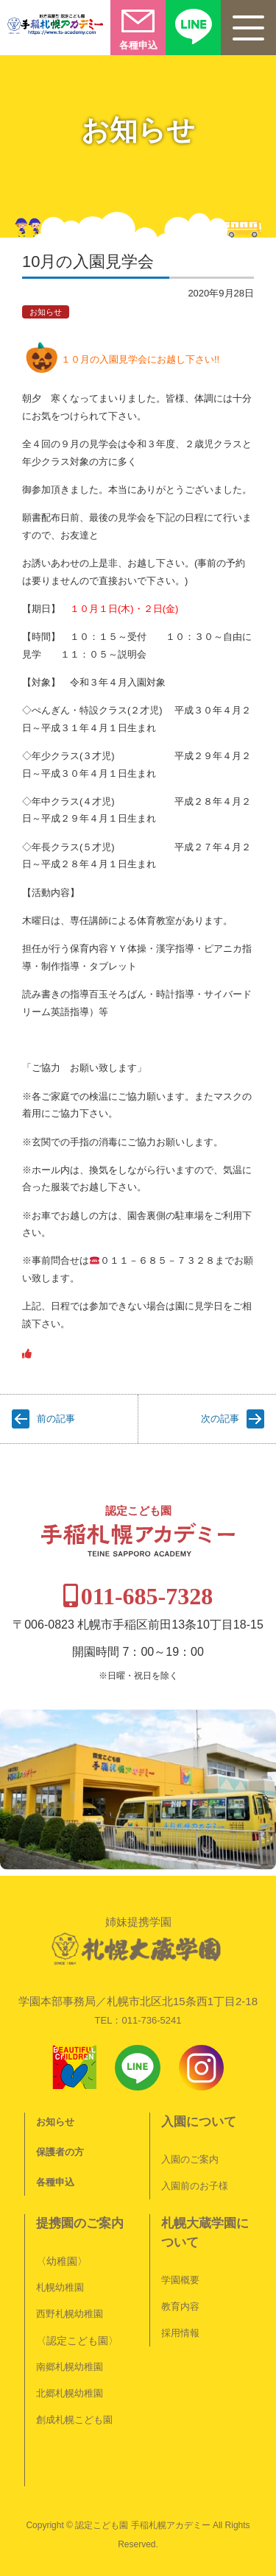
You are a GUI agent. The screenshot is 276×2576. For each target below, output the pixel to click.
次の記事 (220, 1418)
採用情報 (180, 2332)
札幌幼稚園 (60, 2287)
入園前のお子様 (194, 2185)
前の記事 (56, 1418)
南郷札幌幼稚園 (69, 2366)
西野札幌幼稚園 (69, 2313)
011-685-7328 (147, 1596)
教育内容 (180, 2306)
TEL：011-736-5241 (138, 2020)
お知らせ (45, 311)
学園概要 (180, 2279)
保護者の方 (60, 2151)
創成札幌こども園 (74, 2419)
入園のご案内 (190, 2159)
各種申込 (55, 2182)
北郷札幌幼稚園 (69, 2393)
